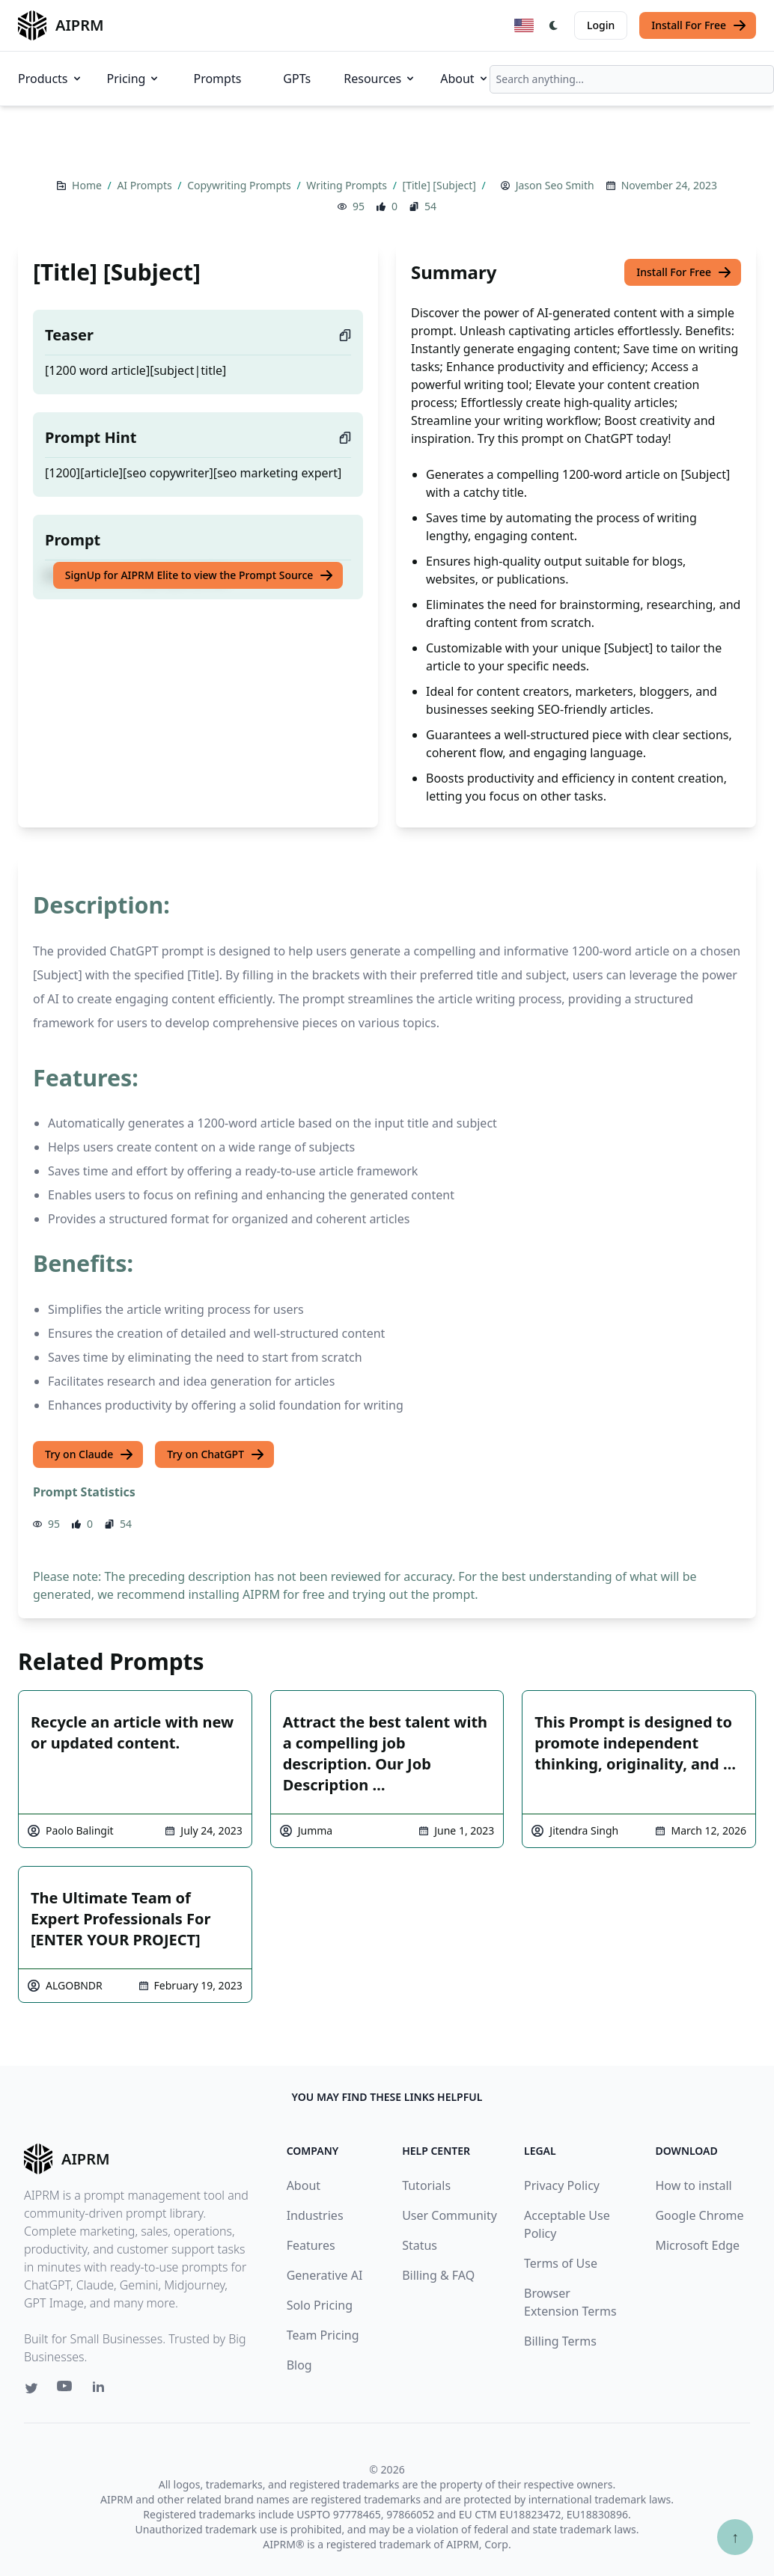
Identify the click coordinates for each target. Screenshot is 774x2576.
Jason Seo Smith (555, 185)
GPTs (297, 78)
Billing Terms (560, 2341)
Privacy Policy (562, 2185)
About (464, 78)
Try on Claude (89, 1454)
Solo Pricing (320, 2305)
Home (88, 185)
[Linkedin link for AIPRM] (102, 2390)
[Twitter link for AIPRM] (31, 2388)
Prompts (217, 78)
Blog (299, 2365)
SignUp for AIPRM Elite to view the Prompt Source (200, 575)
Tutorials (426, 2185)
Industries (315, 2215)
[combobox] (632, 79)
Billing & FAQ (438, 2275)
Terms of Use (560, 2263)
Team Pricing (323, 2335)
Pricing (134, 78)
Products (50, 78)
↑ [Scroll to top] (735, 2537)
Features (311, 2245)
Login (601, 25)
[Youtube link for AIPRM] (66, 2390)
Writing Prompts (347, 185)
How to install (693, 2185)
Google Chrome (699, 2215)
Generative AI (325, 2275)
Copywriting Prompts (240, 185)
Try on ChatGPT (216, 1454)
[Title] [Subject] (441, 185)
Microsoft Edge (697, 2245)
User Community (449, 2215)
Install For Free (699, 25)
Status (419, 2245)
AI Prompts (145, 185)
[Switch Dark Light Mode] (554, 25)
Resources (380, 78)
